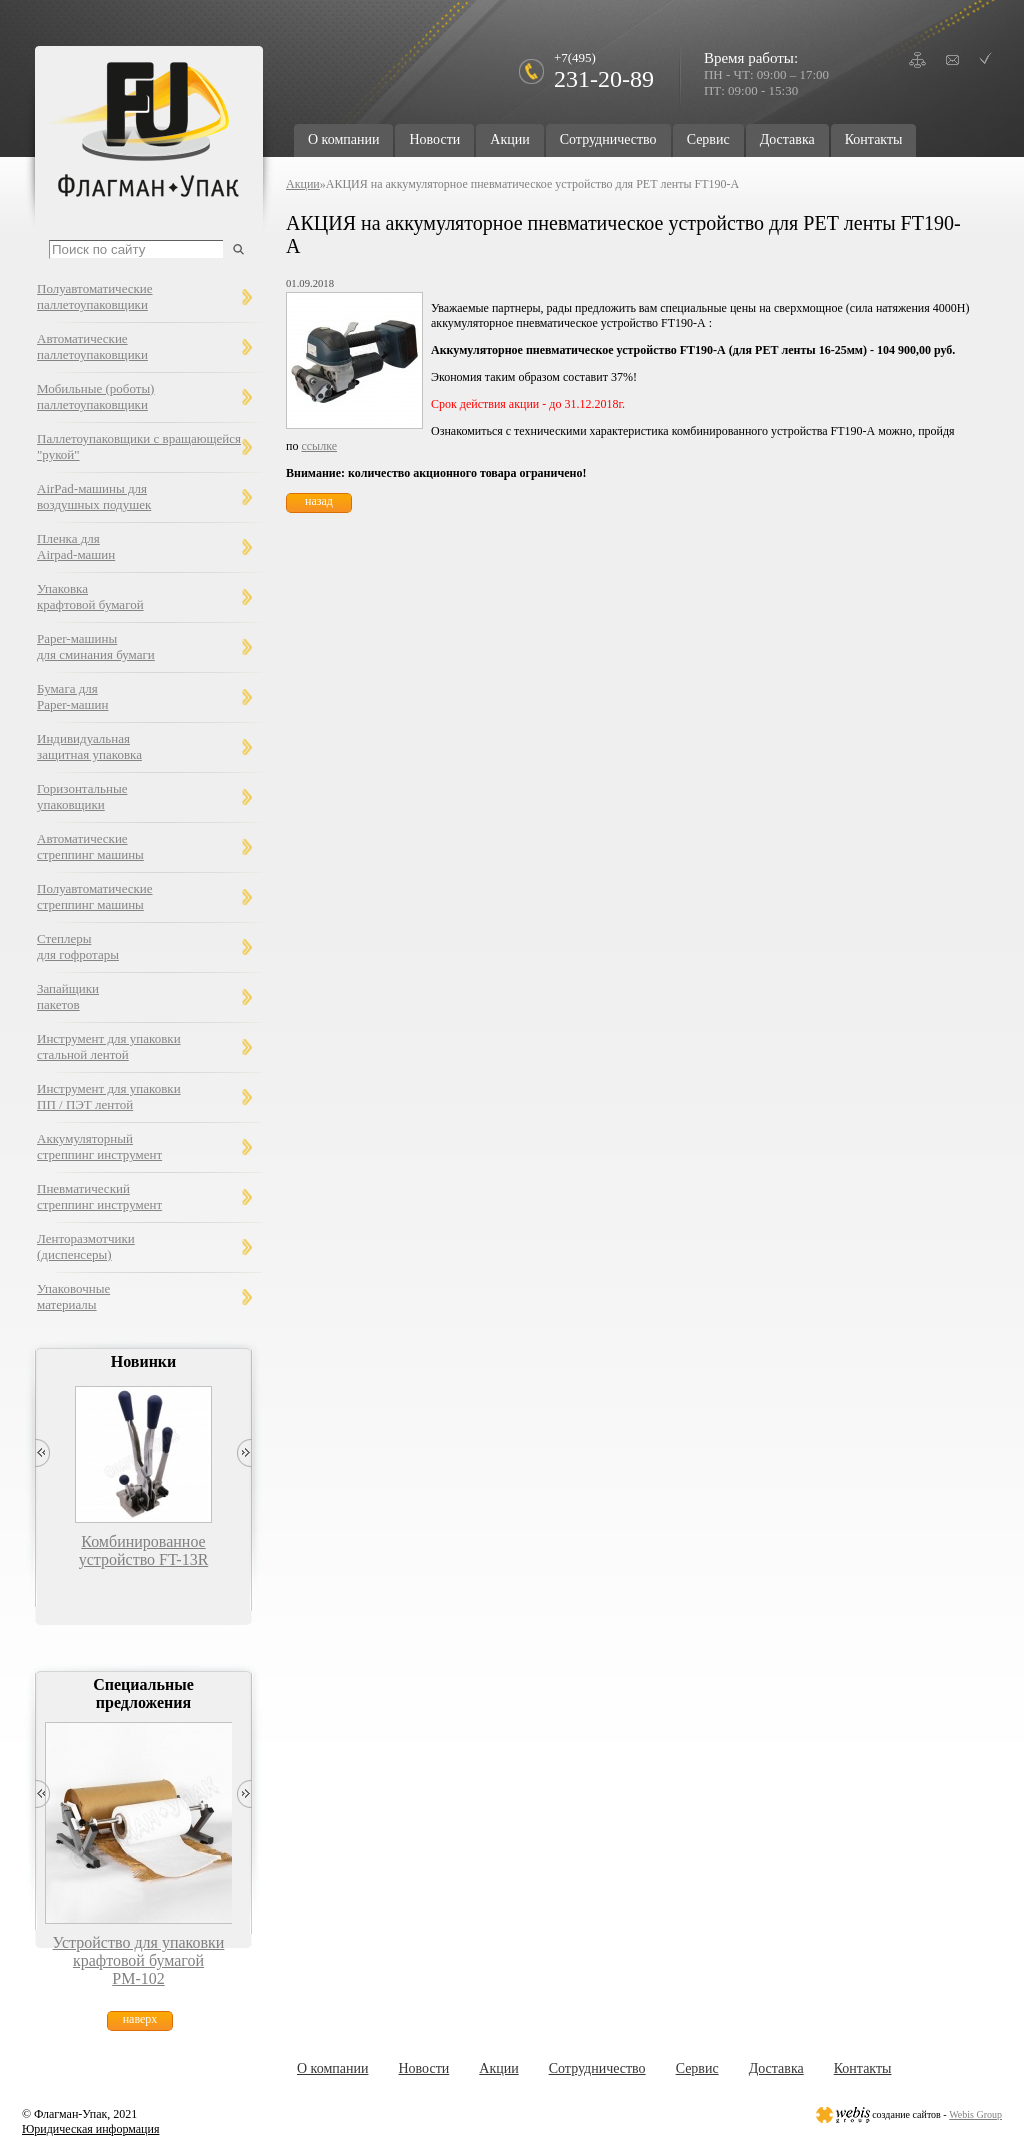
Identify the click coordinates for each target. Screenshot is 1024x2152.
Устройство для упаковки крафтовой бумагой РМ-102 (139, 1960)
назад (319, 501)
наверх (140, 2019)
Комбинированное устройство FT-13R (144, 1550)
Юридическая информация (90, 2129)
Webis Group (975, 2114)
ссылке (319, 446)
